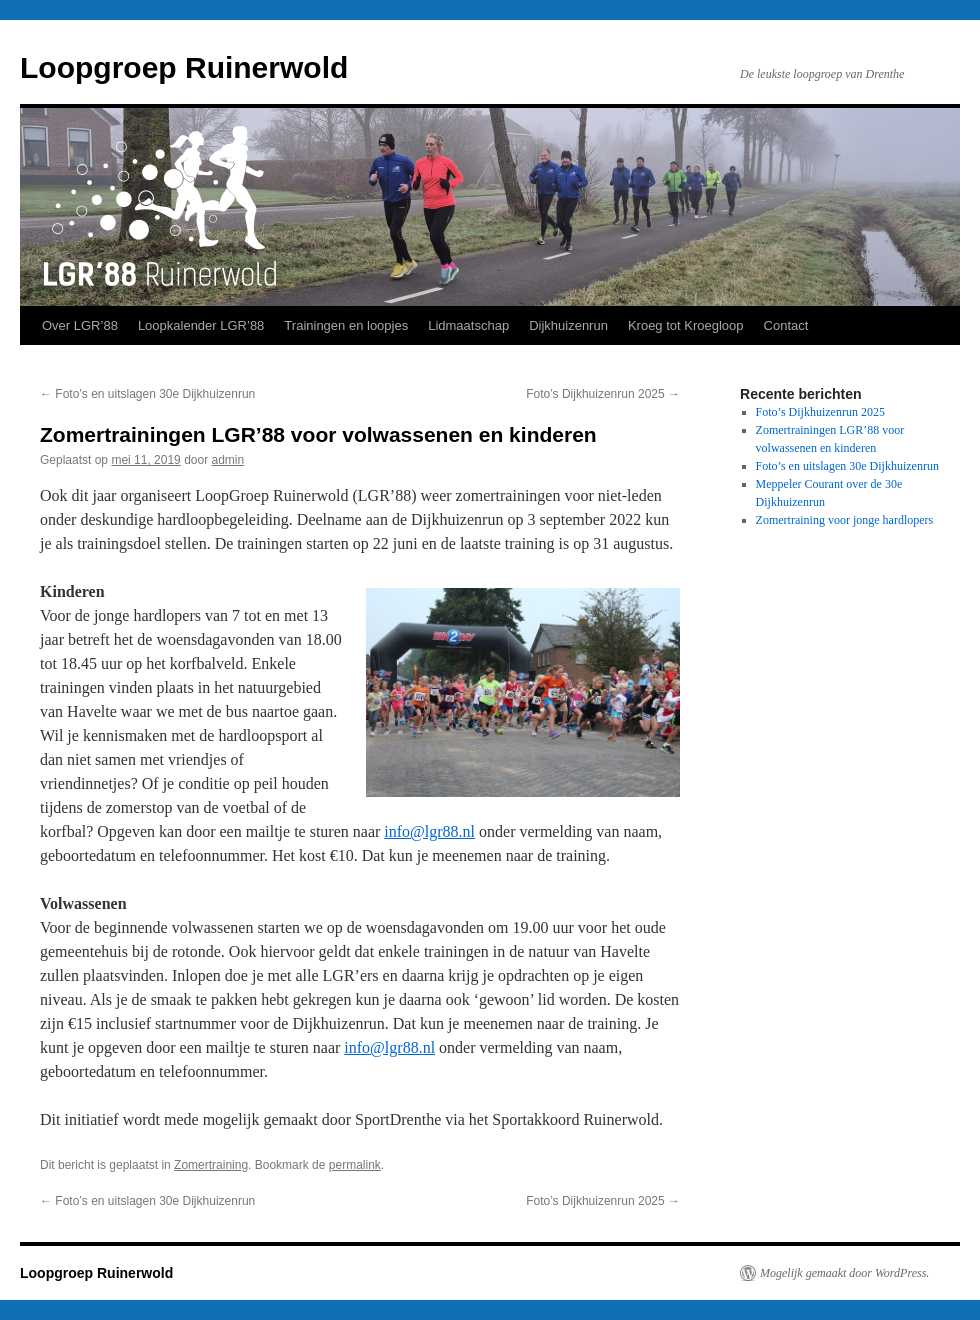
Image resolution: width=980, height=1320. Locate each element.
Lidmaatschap (468, 325)
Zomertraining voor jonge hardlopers (845, 520)
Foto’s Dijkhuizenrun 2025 (603, 394)
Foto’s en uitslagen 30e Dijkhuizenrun (147, 394)
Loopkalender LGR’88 (201, 325)
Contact (786, 325)
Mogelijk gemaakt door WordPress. (844, 1273)
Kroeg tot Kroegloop (686, 325)
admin (228, 460)
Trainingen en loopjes (346, 325)
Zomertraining (211, 1165)
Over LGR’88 (80, 325)
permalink (355, 1165)
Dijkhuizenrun (568, 325)
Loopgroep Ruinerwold (184, 67)
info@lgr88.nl (429, 831)
